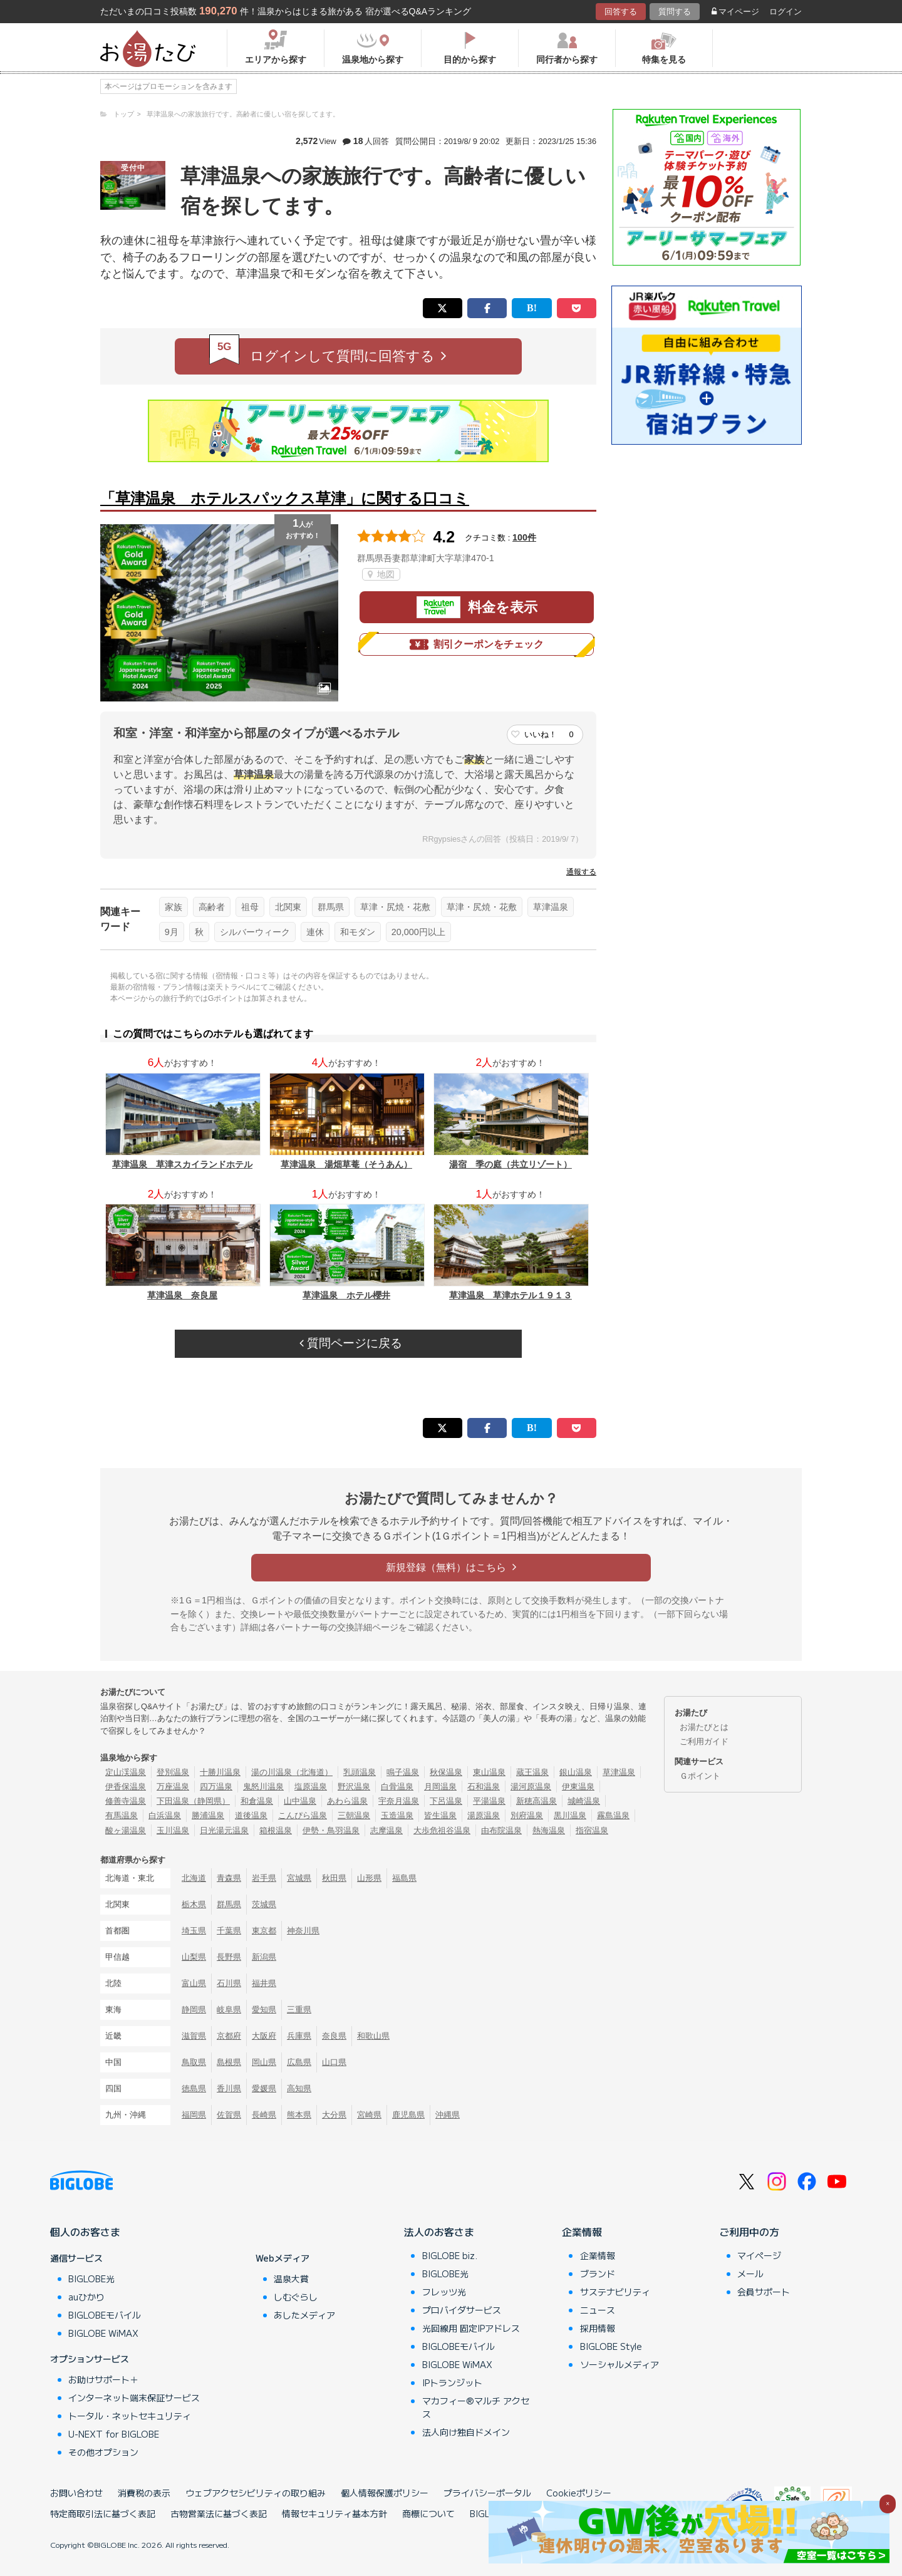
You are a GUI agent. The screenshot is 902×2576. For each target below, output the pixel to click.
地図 (381, 574)
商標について (428, 2513)
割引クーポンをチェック (477, 644)
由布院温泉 (501, 1830)
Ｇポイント (700, 1776)
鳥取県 (194, 2062)
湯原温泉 (483, 1815)
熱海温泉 (548, 1830)
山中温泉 (300, 1801)
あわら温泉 (347, 1801)
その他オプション (103, 2452)
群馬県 (331, 907)
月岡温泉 (440, 1786)
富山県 (194, 1983)
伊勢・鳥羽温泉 (331, 1830)
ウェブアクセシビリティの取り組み (255, 2492)
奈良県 (334, 2036)
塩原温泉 (310, 1786)
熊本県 (299, 2114)
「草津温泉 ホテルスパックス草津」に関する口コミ (284, 498)
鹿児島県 (408, 2114)
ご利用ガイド (704, 1741)
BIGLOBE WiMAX (103, 2333)
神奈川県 (303, 1930)
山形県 (369, 1878)
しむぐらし (296, 2296)
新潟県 (264, 1957)
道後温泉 (251, 1815)
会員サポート (763, 2291)
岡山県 (264, 2062)
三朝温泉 (354, 1815)
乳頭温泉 (359, 1772)
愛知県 (264, 2009)
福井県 (264, 1983)
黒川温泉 (570, 1815)
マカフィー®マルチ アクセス (475, 2407)
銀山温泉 (575, 1772)
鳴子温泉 (402, 1772)
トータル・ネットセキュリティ (129, 2415)
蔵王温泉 (532, 1772)
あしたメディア (304, 2315)
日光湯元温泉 (224, 1830)
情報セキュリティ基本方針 (334, 2513)
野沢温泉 (354, 1786)
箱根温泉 (275, 1830)
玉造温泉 (397, 1815)
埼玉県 (194, 1930)
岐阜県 (229, 2009)
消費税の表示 (144, 2492)
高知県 (299, 2088)
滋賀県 (194, 2036)
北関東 (288, 907)
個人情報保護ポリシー (384, 2492)
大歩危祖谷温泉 (441, 1830)
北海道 (194, 1878)
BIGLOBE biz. (449, 2255)
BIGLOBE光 (91, 2278)
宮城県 (299, 1878)
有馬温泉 (121, 1815)
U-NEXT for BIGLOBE (113, 2434)
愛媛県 (264, 2088)
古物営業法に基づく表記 (218, 2513)
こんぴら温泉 (302, 1815)
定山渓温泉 (125, 1772)
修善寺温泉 (125, 1801)
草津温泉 (550, 907)
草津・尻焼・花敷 (395, 907)
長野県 (229, 1957)
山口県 (334, 2062)
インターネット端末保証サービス (134, 2397)
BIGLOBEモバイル (104, 2315)
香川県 (229, 2088)
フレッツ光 (444, 2291)
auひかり (86, 2296)
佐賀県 (229, 2114)
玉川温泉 (173, 1830)
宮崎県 (369, 2114)
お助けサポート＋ (103, 2379)
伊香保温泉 (125, 1786)
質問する (674, 11)
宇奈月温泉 (398, 1801)
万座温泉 (173, 1786)
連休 (315, 932)
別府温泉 (527, 1815)
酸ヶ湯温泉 (125, 1830)
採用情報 (597, 2328)
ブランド (597, 2273)
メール (750, 2273)
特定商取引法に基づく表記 (102, 2513)
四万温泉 (216, 1786)
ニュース (597, 2310)
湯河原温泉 (531, 1786)
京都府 (229, 2036)
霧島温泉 (613, 1815)
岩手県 (264, 1878)
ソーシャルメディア (619, 2364)
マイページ (735, 11)
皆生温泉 (440, 1815)
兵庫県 (299, 2036)
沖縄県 (447, 2114)
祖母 (250, 907)
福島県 (404, 1878)
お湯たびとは (704, 1727)
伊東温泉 (578, 1786)
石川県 (229, 1983)
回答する (620, 11)
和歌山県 (373, 2036)
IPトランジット (452, 2382)
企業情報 (582, 2231)
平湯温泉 (489, 1801)
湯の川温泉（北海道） (292, 1772)
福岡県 (194, 2114)
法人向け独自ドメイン (466, 2432)
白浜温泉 (164, 1815)
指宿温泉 (592, 1830)
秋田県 (334, 1878)
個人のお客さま (85, 2231)
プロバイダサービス (461, 2310)
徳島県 (194, 2088)
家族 (173, 907)
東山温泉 (489, 1772)
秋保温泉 (446, 1772)
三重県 (299, 2009)
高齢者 (212, 907)
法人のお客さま (439, 2231)
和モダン (357, 932)
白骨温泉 (397, 1786)
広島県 (299, 2062)
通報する (581, 871)
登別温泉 (173, 1772)
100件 (524, 537)
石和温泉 (483, 1786)
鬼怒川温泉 (263, 1786)
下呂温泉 (446, 1801)
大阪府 (264, 2036)
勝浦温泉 (208, 1815)
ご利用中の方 (749, 2231)
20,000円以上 (418, 932)
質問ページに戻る (350, 1343)
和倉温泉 (257, 1801)
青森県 (229, 1878)
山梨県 (194, 1957)
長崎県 (264, 2114)
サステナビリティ (615, 2291)
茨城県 (264, 1904)
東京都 (264, 1930)
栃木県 (194, 1904)
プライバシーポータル (487, 2492)
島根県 (229, 2062)
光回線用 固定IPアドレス (471, 2328)
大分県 (334, 2114)
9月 (172, 932)
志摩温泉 (386, 1830)
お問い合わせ (76, 2492)
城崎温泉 (584, 1801)
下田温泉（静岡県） (193, 1801)
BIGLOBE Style (611, 2346)
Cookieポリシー (578, 2492)
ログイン (785, 11)
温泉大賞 (291, 2278)
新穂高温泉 (536, 1801)
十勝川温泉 (220, 1772)
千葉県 (229, 1930)
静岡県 (194, 2009)
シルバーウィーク (255, 932)
